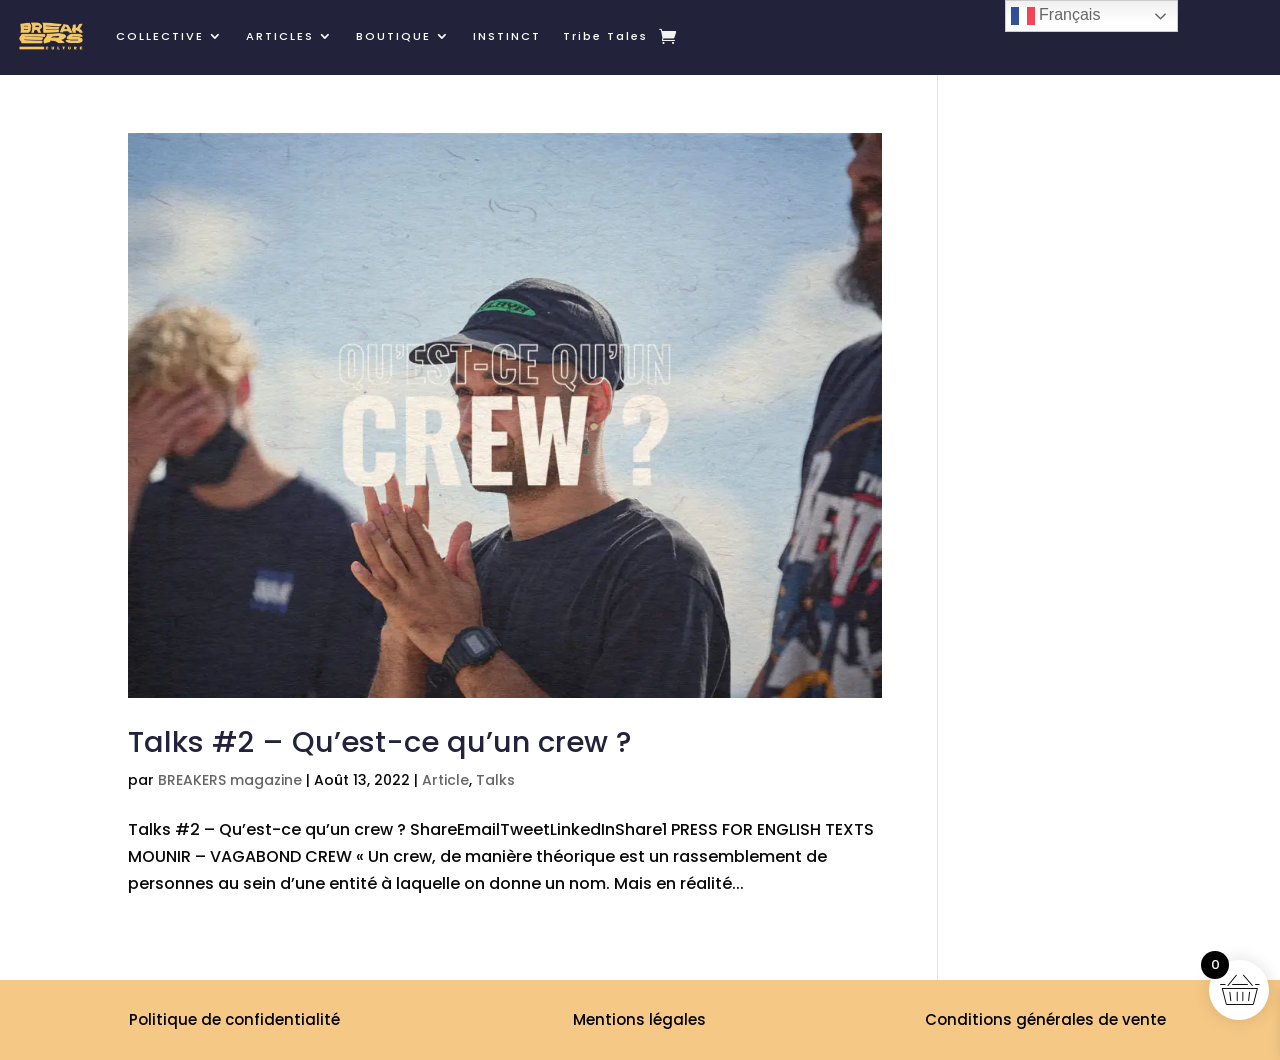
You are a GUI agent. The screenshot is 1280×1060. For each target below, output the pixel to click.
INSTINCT (507, 36)
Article (445, 780)
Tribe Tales (605, 36)
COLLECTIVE (160, 36)
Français (1056, 16)
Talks (495, 780)
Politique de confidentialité (234, 1019)
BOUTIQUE (393, 36)
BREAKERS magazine (230, 780)
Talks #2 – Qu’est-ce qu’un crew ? (379, 742)
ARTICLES (280, 36)
